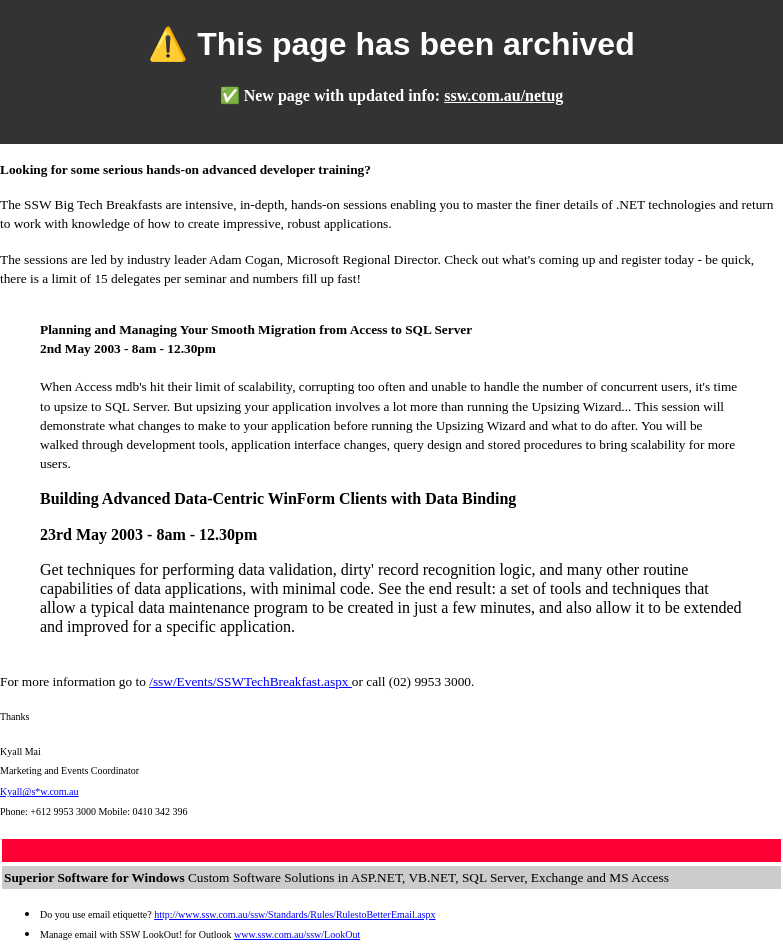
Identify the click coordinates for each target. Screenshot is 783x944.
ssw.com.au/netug (503, 95)
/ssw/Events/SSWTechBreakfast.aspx (250, 681)
